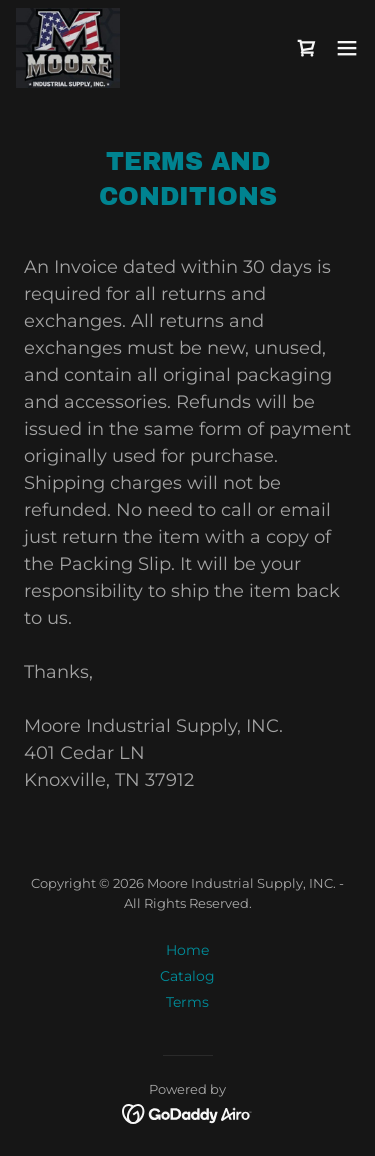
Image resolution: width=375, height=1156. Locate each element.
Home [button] (187, 950)
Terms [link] (187, 1002)
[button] (347, 48)
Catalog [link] (187, 976)
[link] (68, 48)
